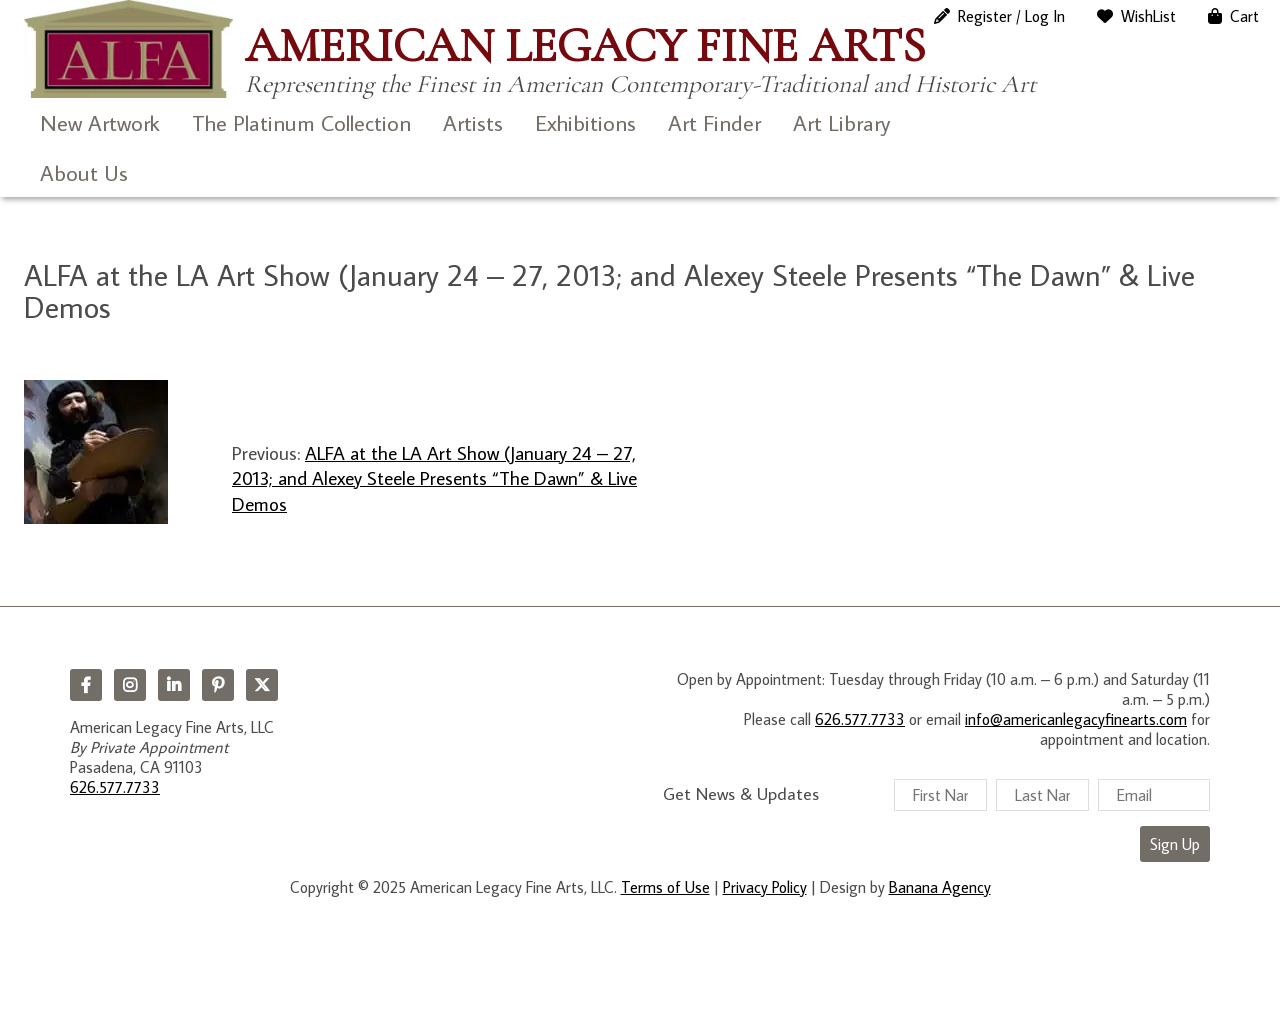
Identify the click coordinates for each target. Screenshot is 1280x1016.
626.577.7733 (115, 787)
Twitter (262, 685)
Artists (473, 122)
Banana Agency (940, 887)
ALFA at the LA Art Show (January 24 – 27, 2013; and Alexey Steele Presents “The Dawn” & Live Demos (434, 478)
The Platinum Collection (301, 122)
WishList (1148, 16)
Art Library (841, 122)
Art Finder (714, 122)
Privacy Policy (765, 887)
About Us (84, 172)
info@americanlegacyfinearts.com (1076, 719)
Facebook (86, 685)
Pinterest (218, 685)
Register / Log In (1011, 16)
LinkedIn (174, 685)
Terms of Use (665, 887)
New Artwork (100, 122)
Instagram (130, 685)
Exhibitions (585, 122)
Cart (1244, 16)
